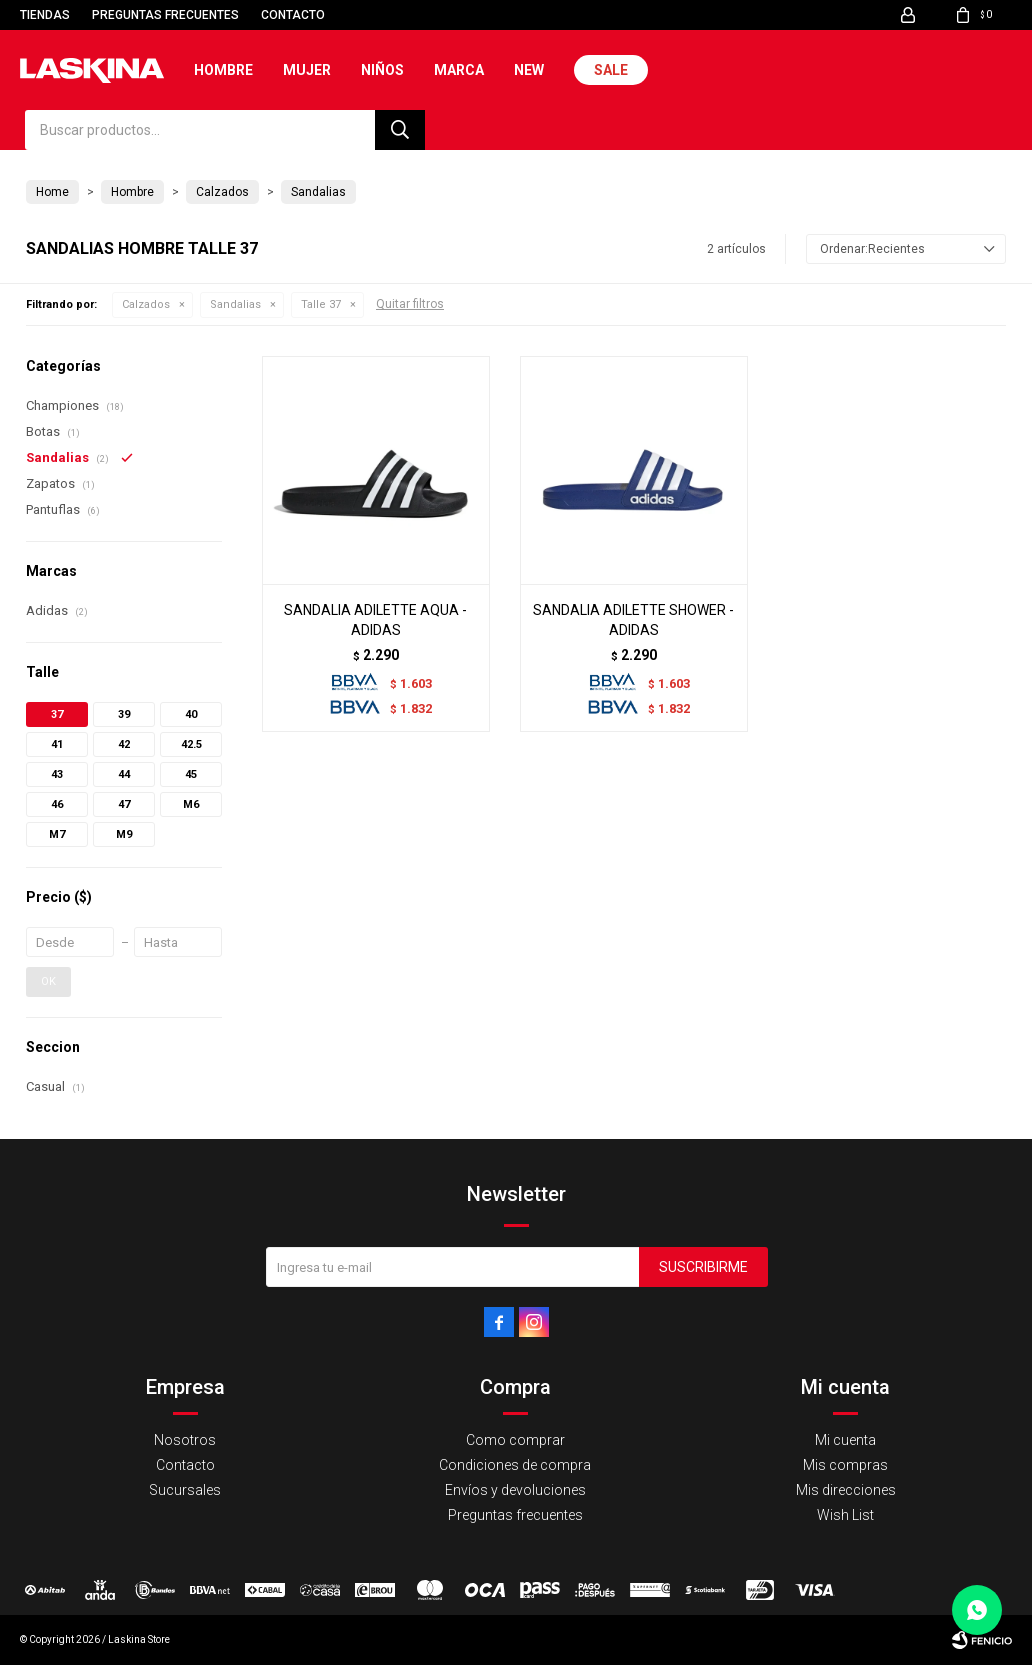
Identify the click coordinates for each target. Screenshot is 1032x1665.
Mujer (307, 70)
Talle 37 (321, 304)
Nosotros (185, 1440)
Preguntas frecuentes (165, 15)
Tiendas (45, 15)
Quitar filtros (410, 304)
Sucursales (185, 1490)
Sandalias (235, 304)
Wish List (845, 1515)
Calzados (146, 304)
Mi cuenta (845, 1440)
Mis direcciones (846, 1490)
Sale (611, 70)
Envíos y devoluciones (515, 1490)
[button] (400, 130)
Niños (382, 70)
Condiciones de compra (515, 1465)
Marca (459, 70)
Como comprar (515, 1440)
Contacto (293, 15)
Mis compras (845, 1465)
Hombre (223, 70)
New (529, 70)
